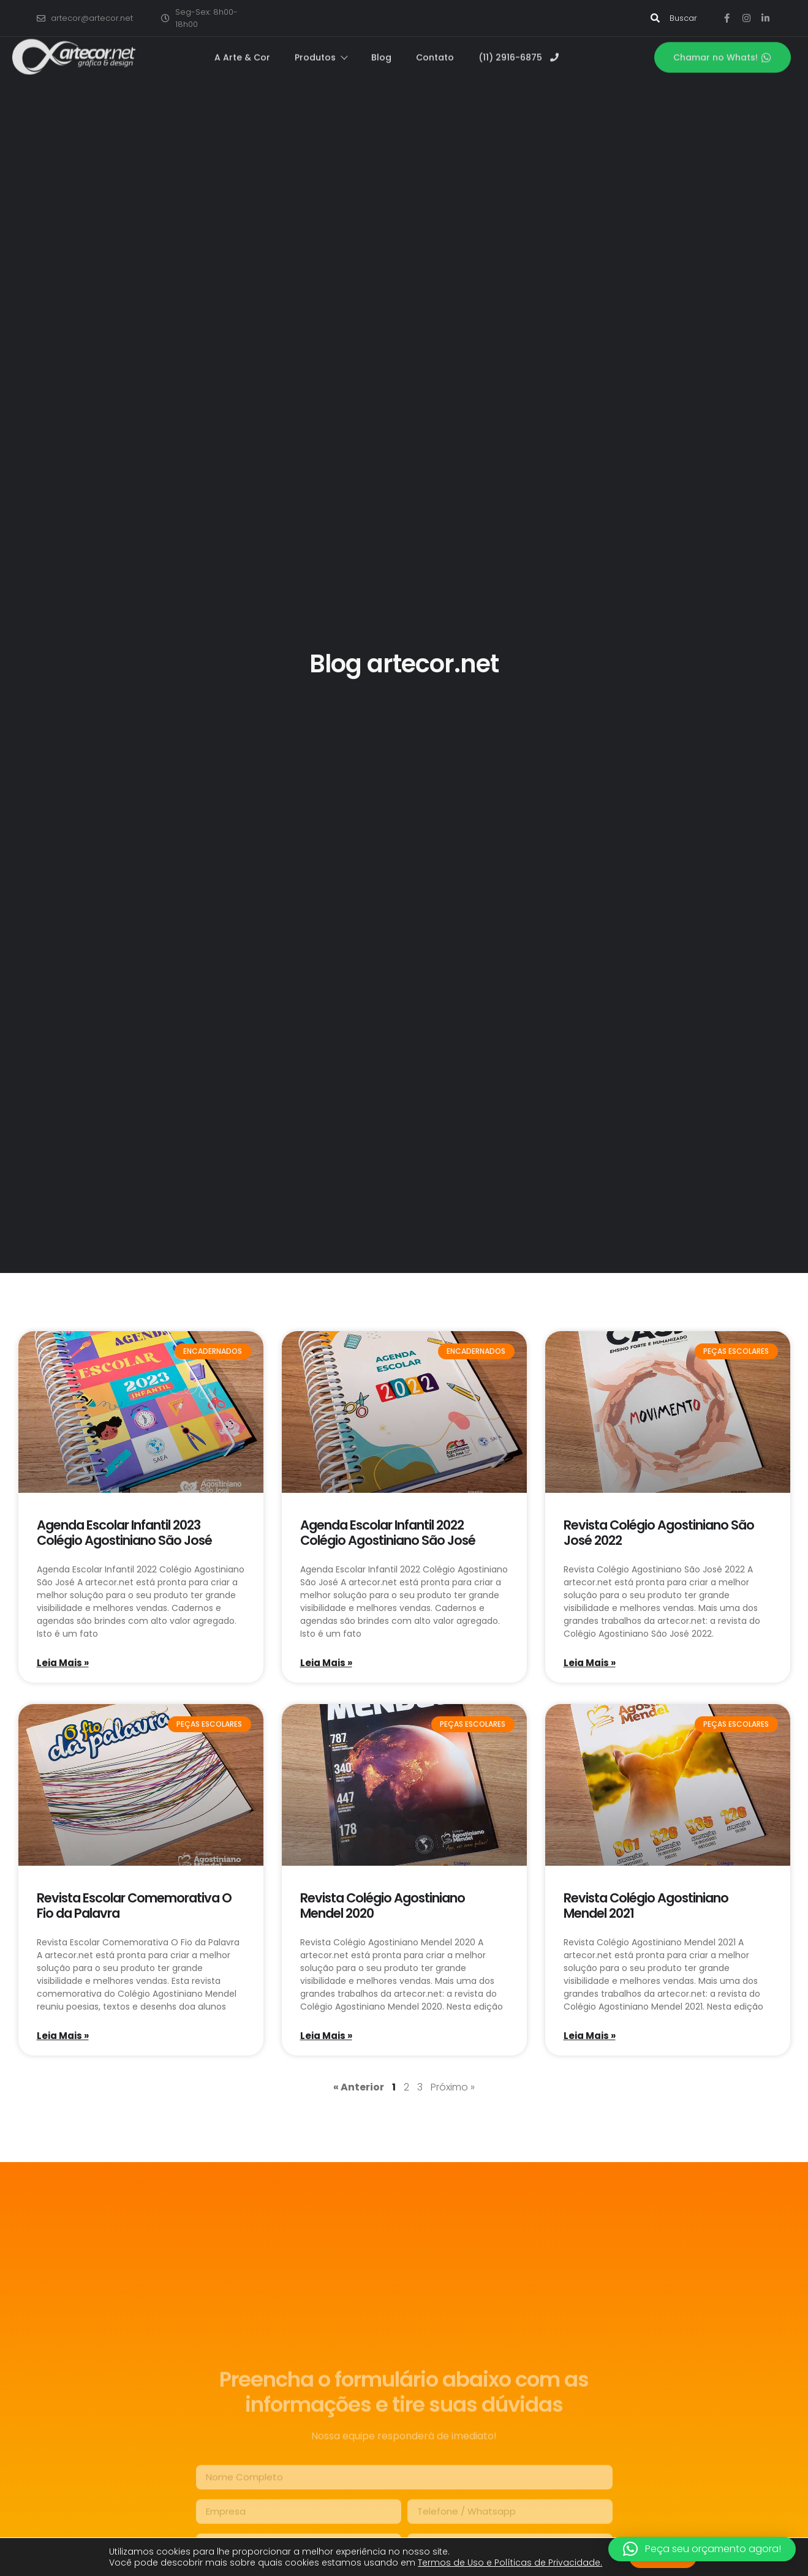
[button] (702, 2549)
